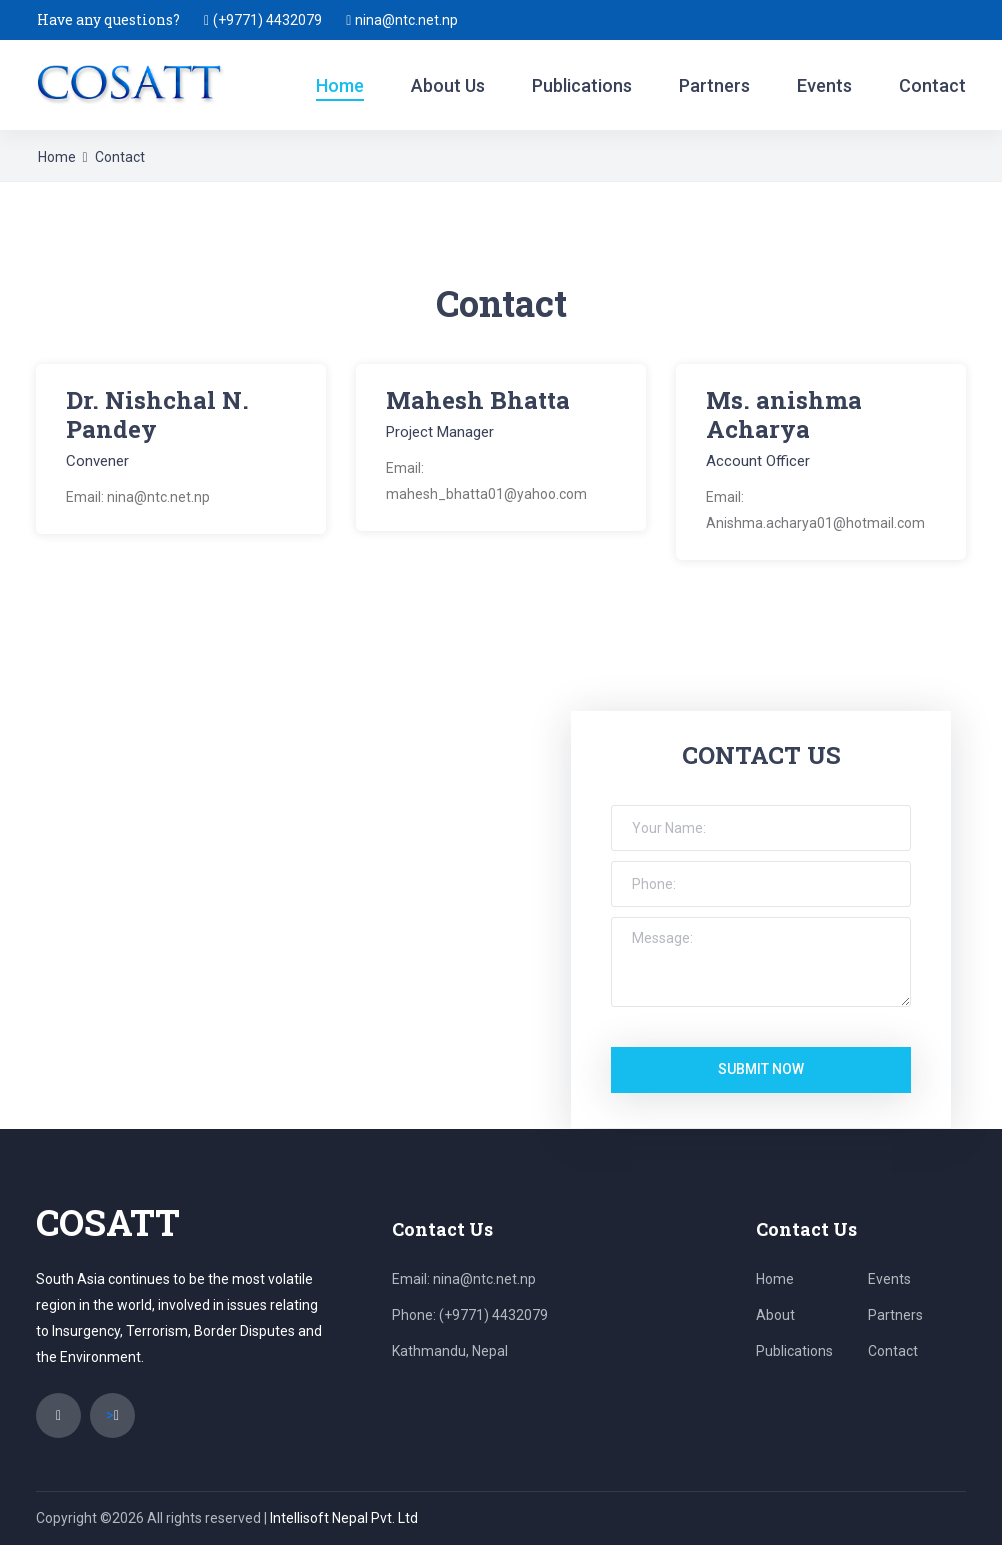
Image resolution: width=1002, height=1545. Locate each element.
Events (824, 85)
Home (340, 85)
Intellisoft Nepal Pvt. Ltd (344, 1518)
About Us (448, 85)
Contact (932, 85)
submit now (761, 1069)
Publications (582, 85)
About (775, 1315)
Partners (714, 85)
